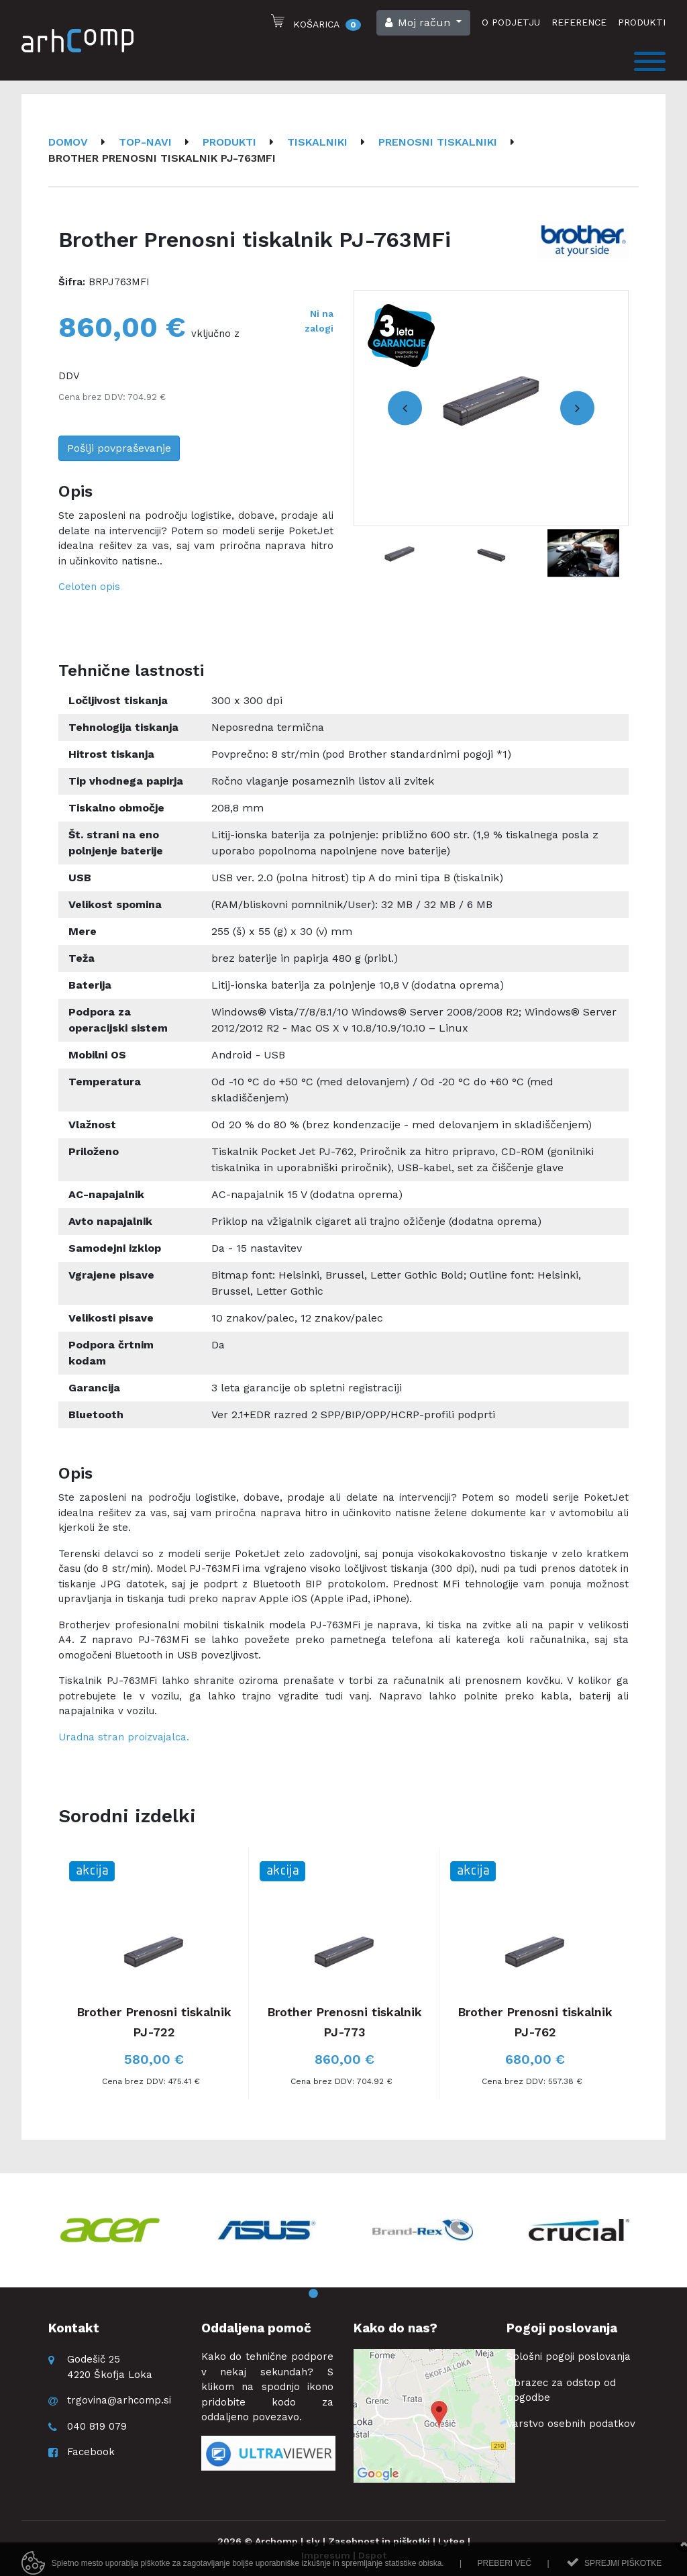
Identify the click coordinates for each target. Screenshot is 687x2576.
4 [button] (373, 2294)
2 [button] (333, 2294)
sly (313, 2541)
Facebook (91, 2452)
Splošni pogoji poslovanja (569, 2356)
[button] (423, 23)
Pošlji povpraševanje (119, 448)
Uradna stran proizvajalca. (123, 1737)
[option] (491, 408)
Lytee (451, 2541)
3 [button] (353, 2294)
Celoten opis (89, 587)
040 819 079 (97, 2426)
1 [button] (313, 2294)
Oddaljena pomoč (256, 2328)
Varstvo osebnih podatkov (571, 2424)
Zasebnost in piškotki (379, 2541)
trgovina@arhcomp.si (119, 2400)
